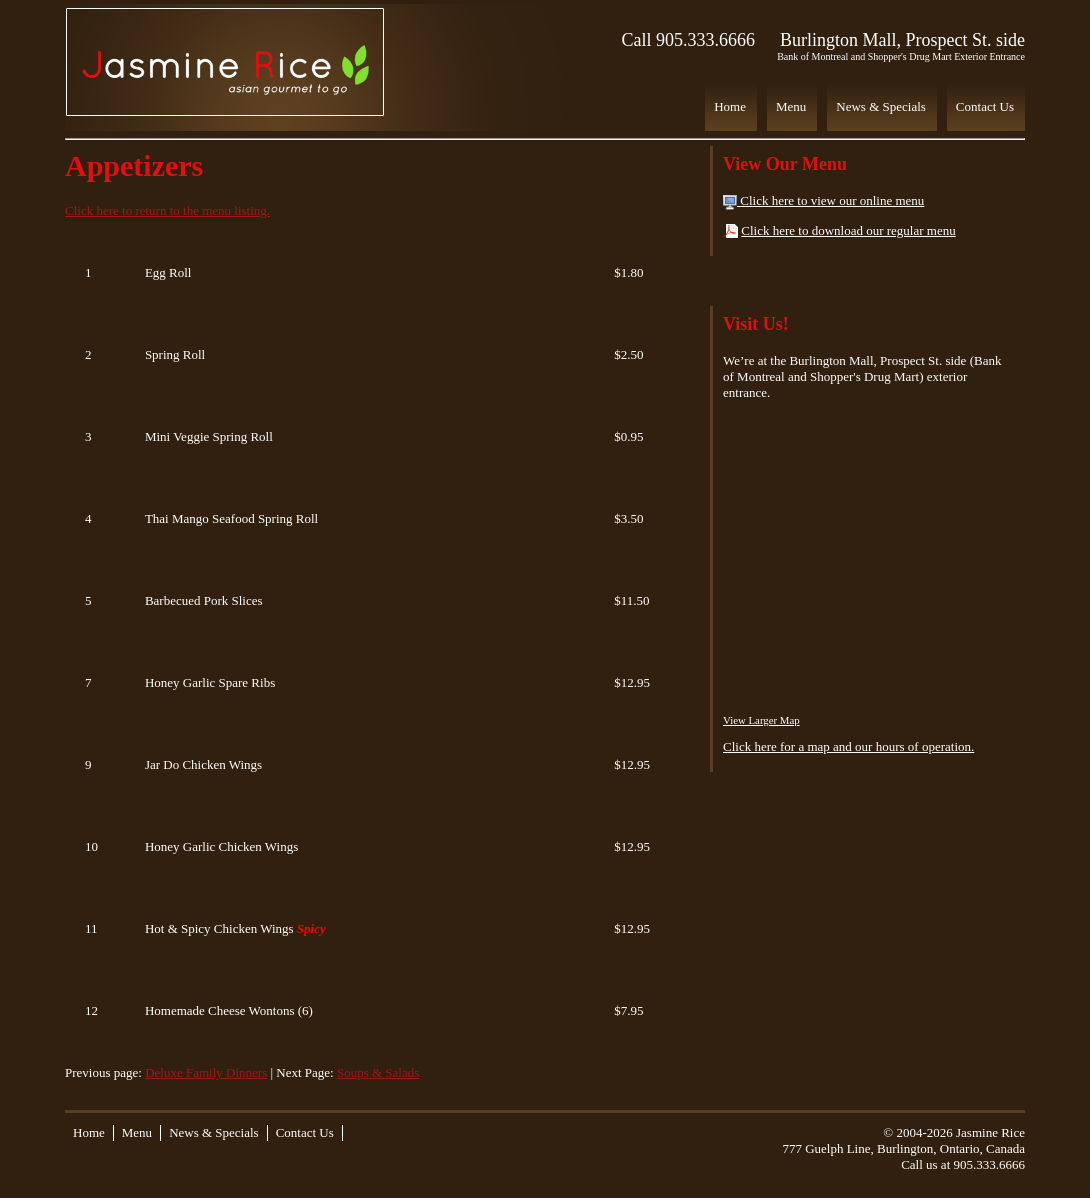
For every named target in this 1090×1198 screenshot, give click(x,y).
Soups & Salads (378, 1072)
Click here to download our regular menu (848, 230)
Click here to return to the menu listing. (167, 210)
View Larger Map (761, 720)
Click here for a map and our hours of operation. (848, 746)
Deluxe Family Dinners (206, 1072)
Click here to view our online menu (832, 200)
